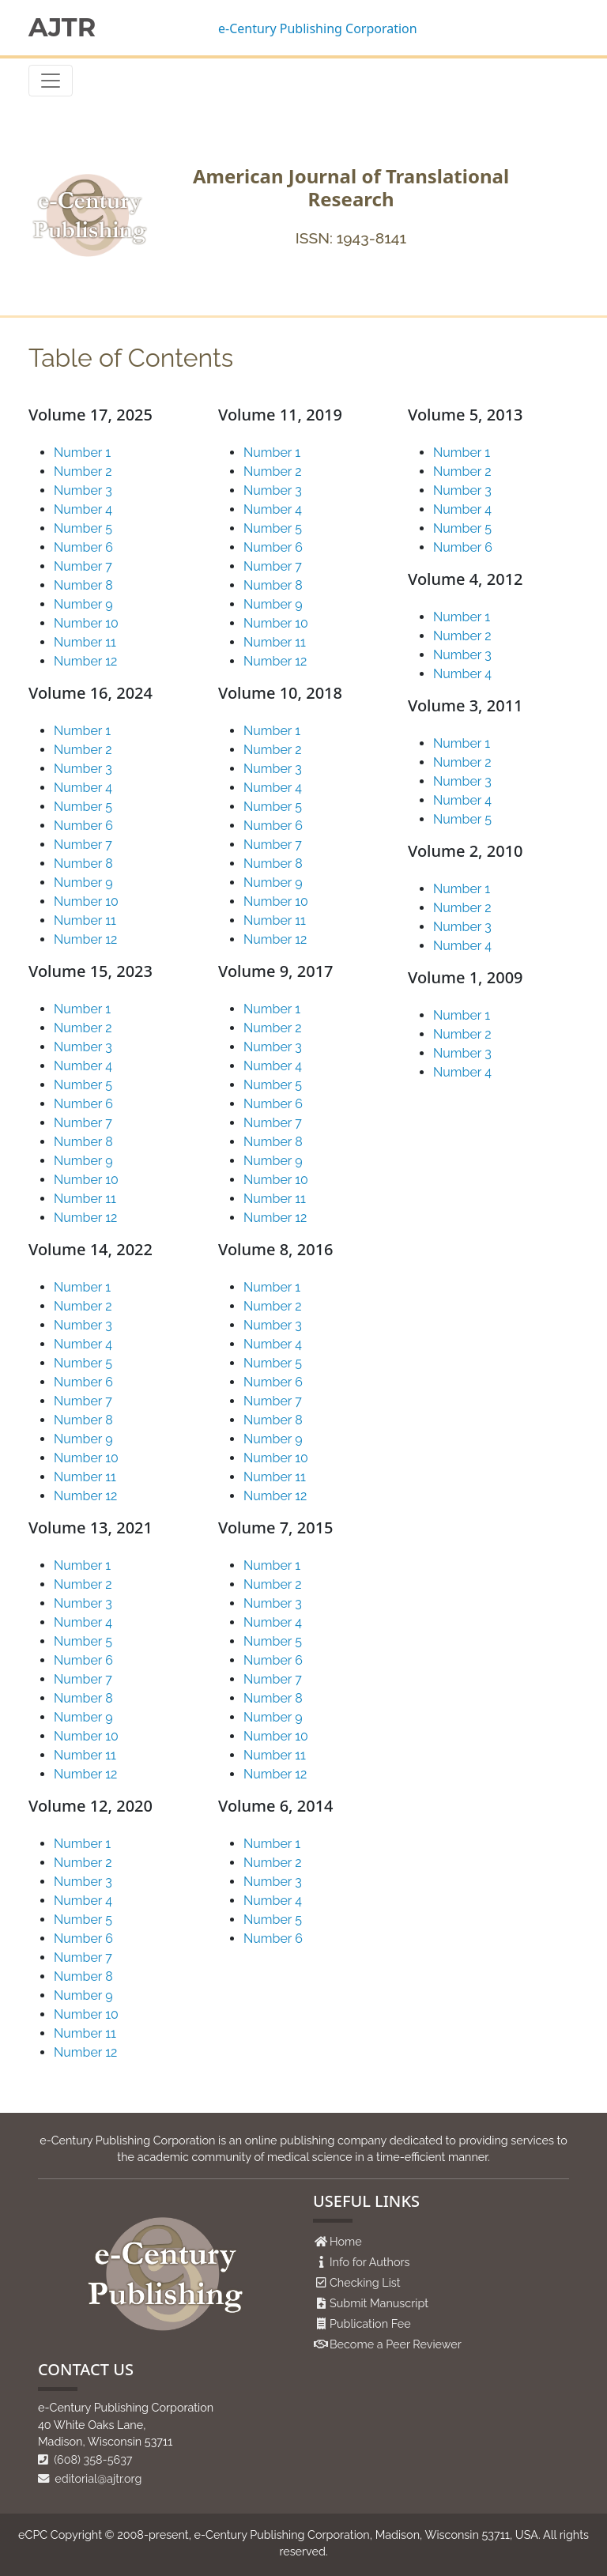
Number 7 (83, 566)
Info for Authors (370, 2262)
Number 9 (83, 604)
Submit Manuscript (379, 2303)
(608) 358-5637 (85, 2459)
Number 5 (83, 528)
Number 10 (86, 623)
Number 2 (82, 471)
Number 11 (85, 642)
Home (346, 2241)
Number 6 (83, 547)
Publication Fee (370, 2323)
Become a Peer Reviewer (396, 2344)
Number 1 (82, 452)
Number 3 (83, 490)
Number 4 (83, 509)
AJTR (62, 28)
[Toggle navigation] (50, 80)
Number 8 (83, 585)
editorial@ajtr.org (89, 2478)
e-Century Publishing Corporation (317, 28)
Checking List (365, 2282)
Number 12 (85, 661)
